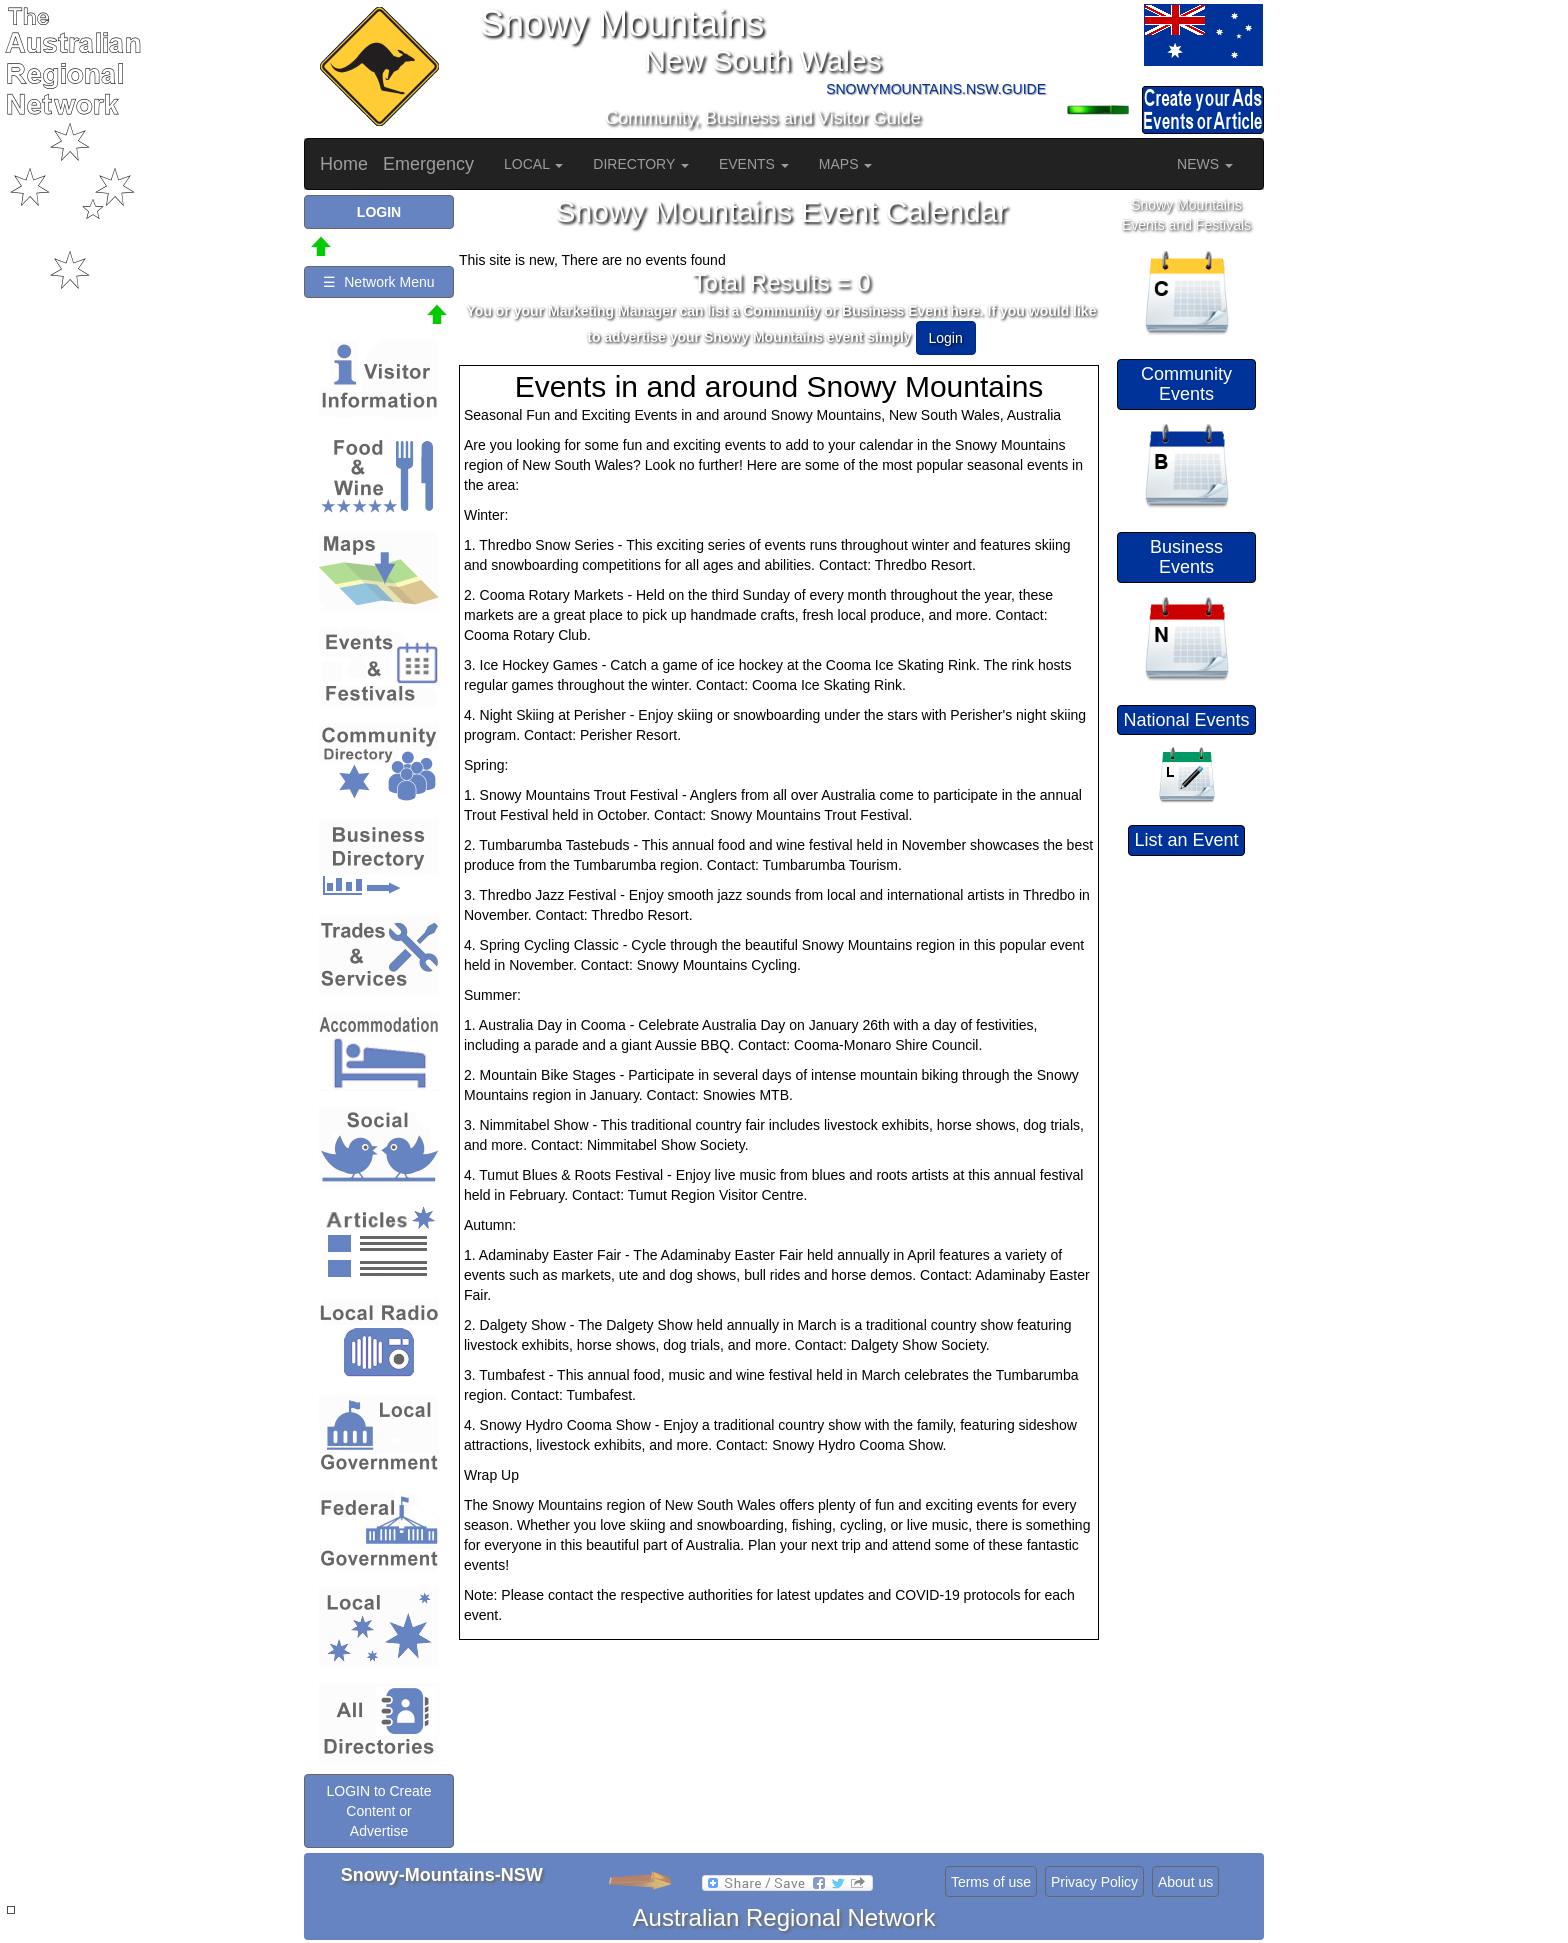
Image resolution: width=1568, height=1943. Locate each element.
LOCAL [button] (533, 164)
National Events (1186, 720)
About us (1185, 1882)
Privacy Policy (1094, 1882)
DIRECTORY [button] (641, 164)
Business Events (1186, 557)
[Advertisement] (1189, 1164)
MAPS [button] (846, 164)
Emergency (428, 164)
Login (946, 338)
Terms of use (991, 1882)
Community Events (1186, 384)
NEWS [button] (1205, 164)
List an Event (1186, 840)
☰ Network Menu (378, 282)
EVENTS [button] (754, 164)
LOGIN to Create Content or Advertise (378, 1811)
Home (344, 164)
